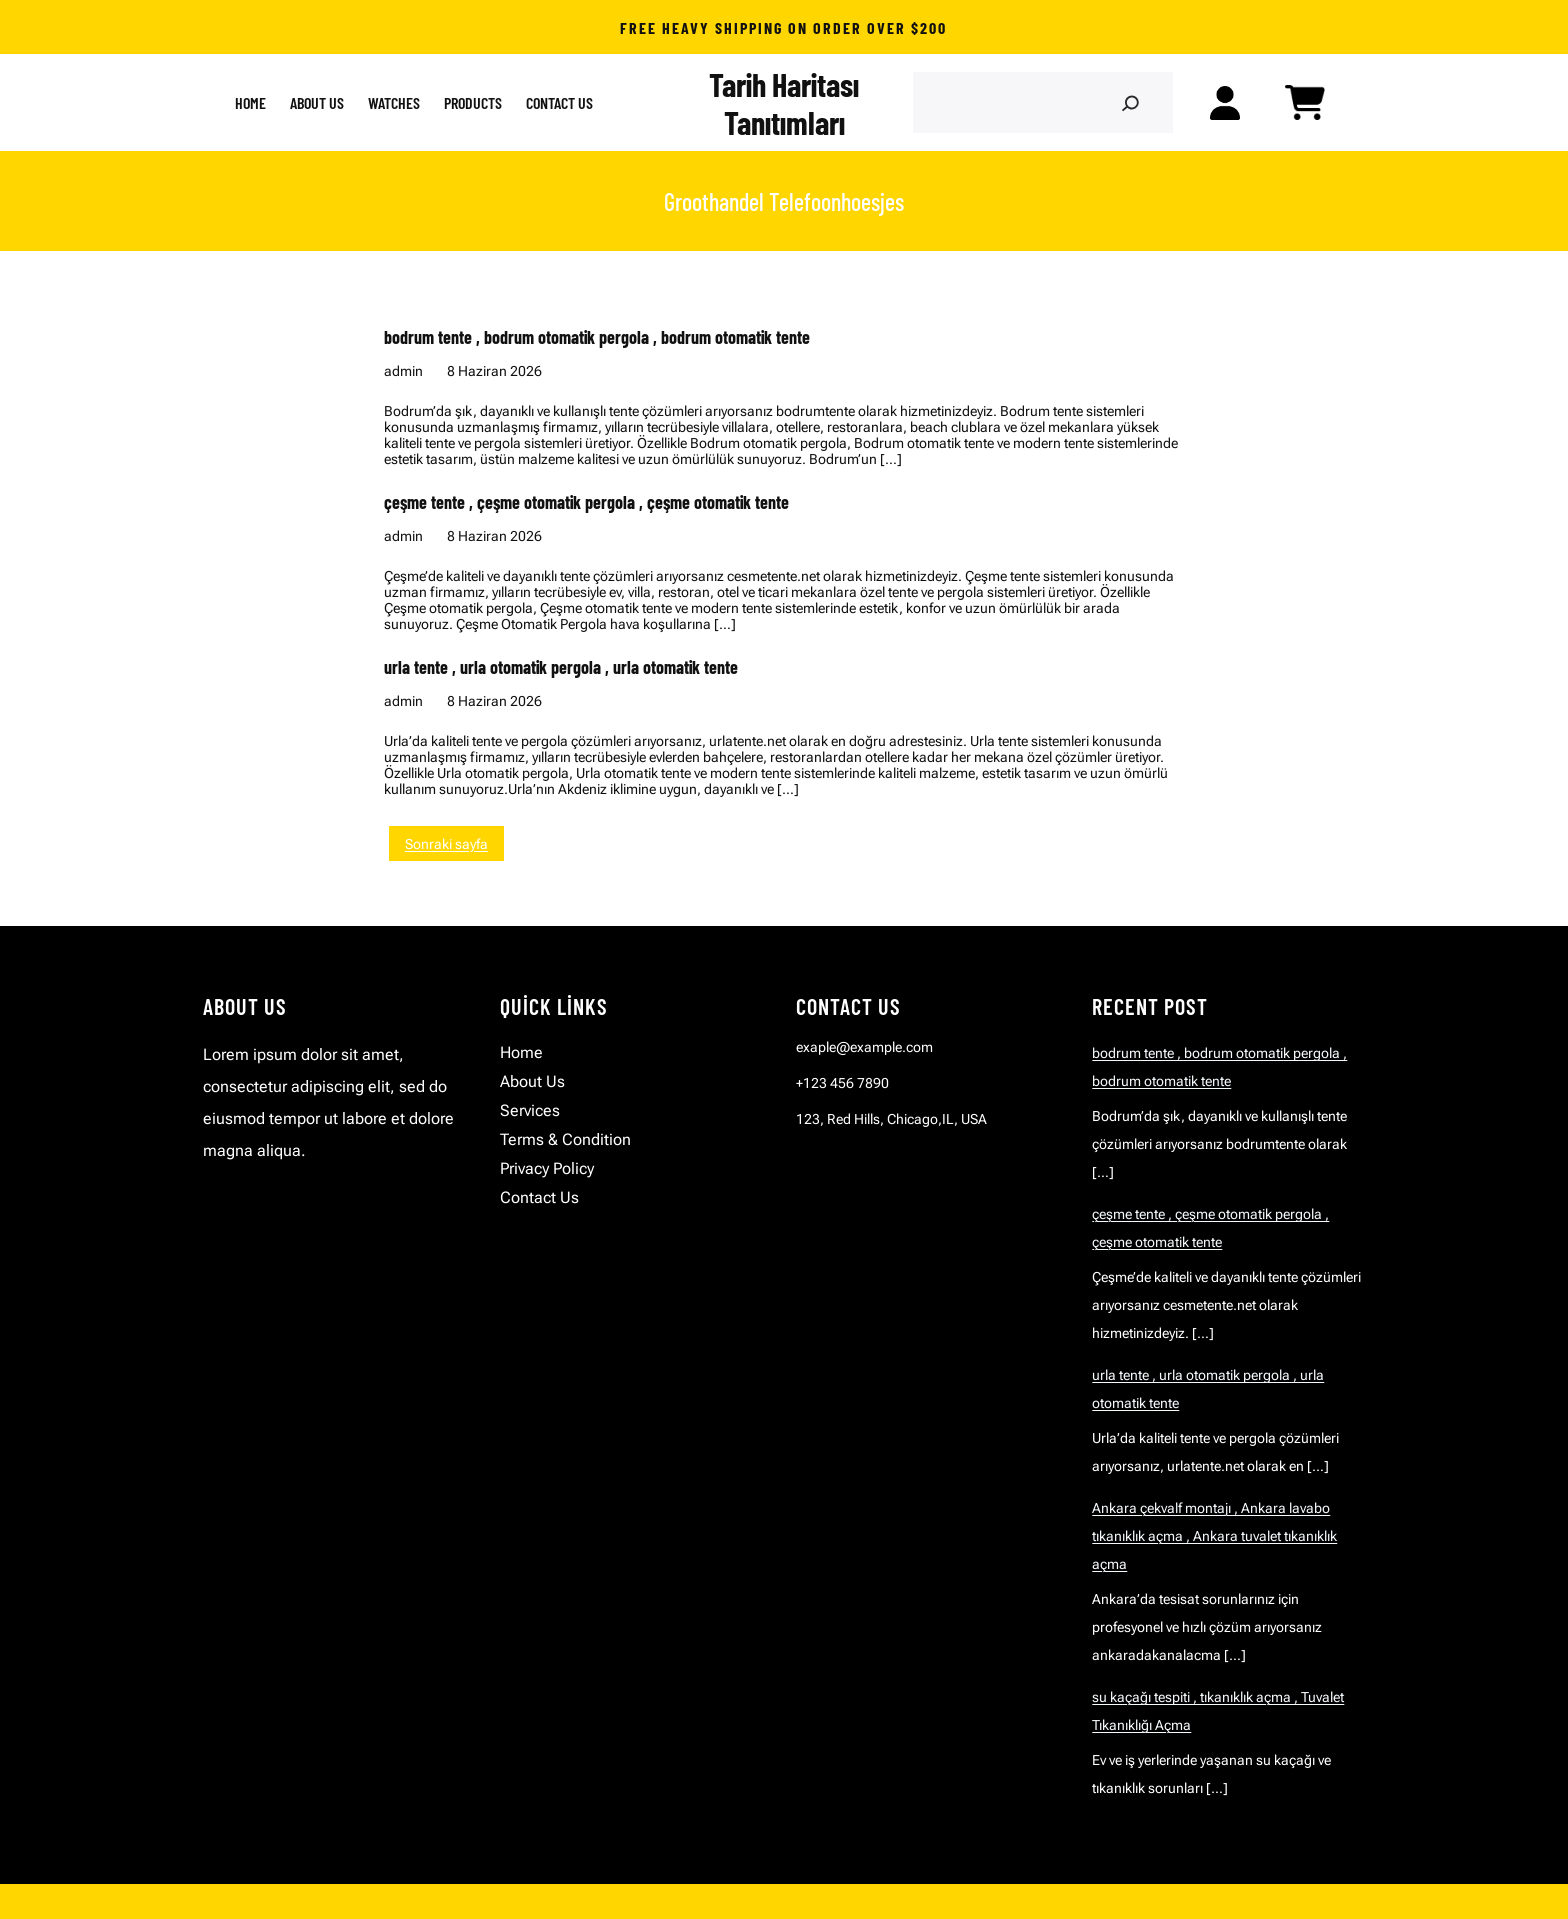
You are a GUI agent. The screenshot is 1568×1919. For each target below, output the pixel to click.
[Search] (1129, 102)
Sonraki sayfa (446, 844)
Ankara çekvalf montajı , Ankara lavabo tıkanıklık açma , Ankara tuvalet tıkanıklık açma (1214, 1536)
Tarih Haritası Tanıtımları (784, 103)
